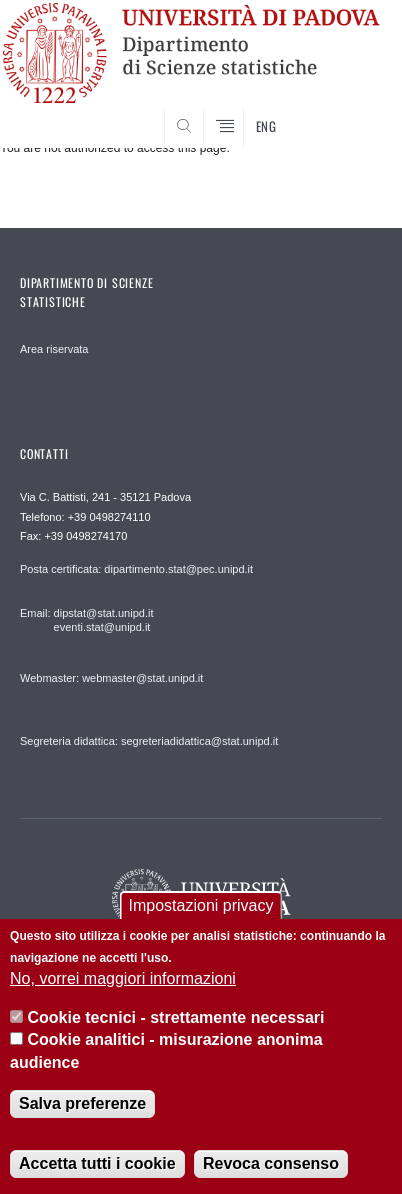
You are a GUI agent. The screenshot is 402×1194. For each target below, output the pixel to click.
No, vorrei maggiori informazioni (123, 978)
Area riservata (54, 349)
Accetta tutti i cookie (97, 1163)
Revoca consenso (271, 1163)
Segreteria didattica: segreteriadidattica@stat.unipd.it (149, 741)
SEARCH (347, 110)
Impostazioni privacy (201, 905)
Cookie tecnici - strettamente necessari (176, 1017)
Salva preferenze (82, 1103)
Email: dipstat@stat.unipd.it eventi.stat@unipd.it (86, 620)
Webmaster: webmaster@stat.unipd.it (111, 678)
